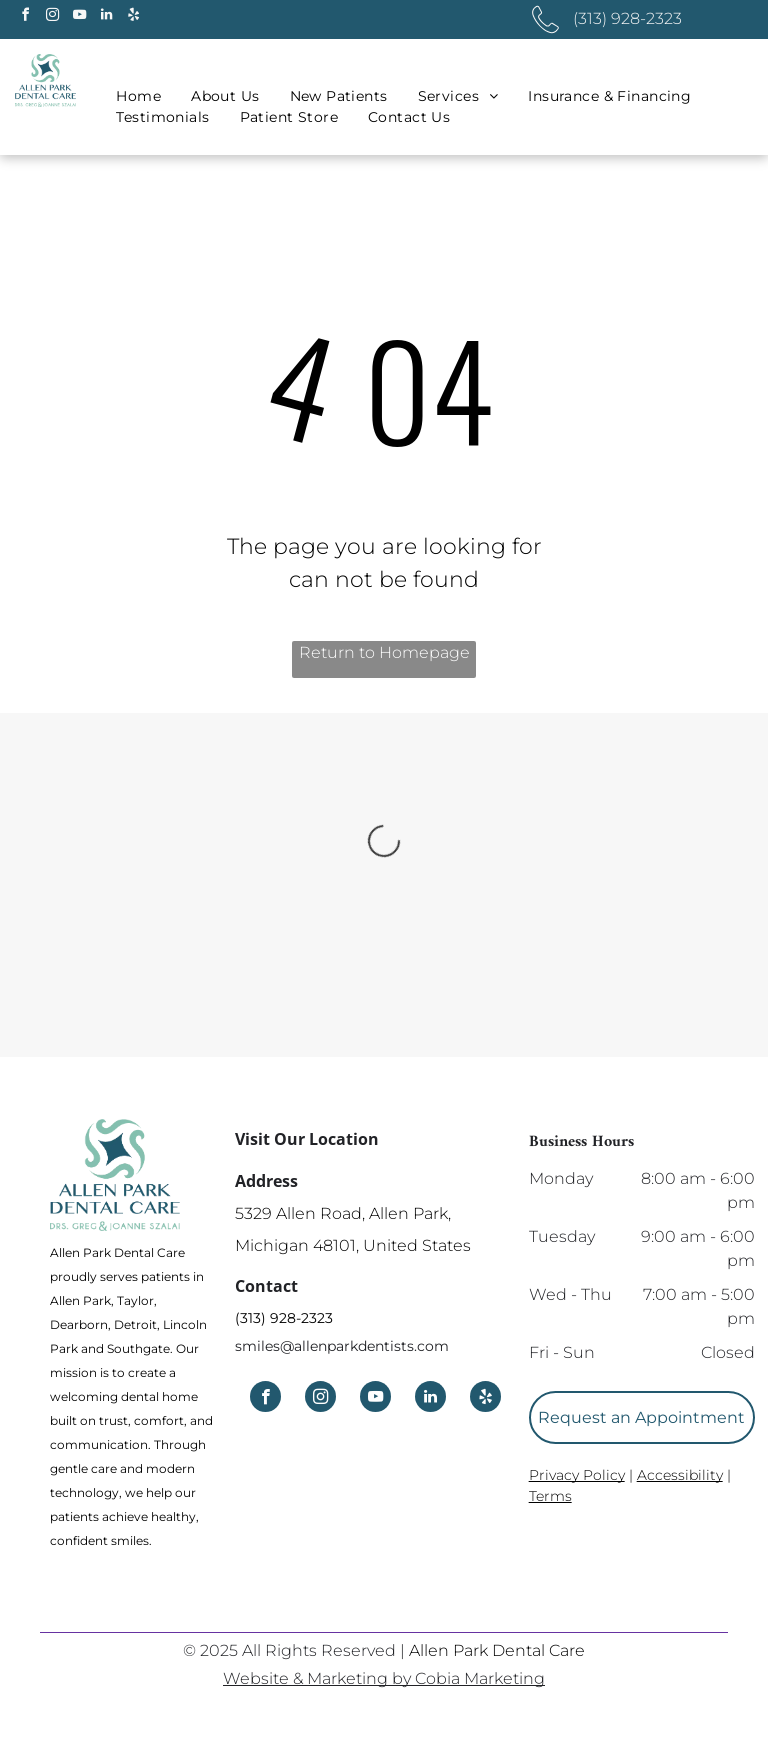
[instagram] (52, 17)
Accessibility (680, 1475)
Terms (550, 1496)
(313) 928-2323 (284, 1318)
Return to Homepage (384, 652)
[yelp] (133, 17)
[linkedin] (106, 17)
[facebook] (25, 17)
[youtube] (79, 17)
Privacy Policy (577, 1475)
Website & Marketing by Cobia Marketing (384, 1678)
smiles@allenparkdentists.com (342, 1346)
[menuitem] (138, 96)
